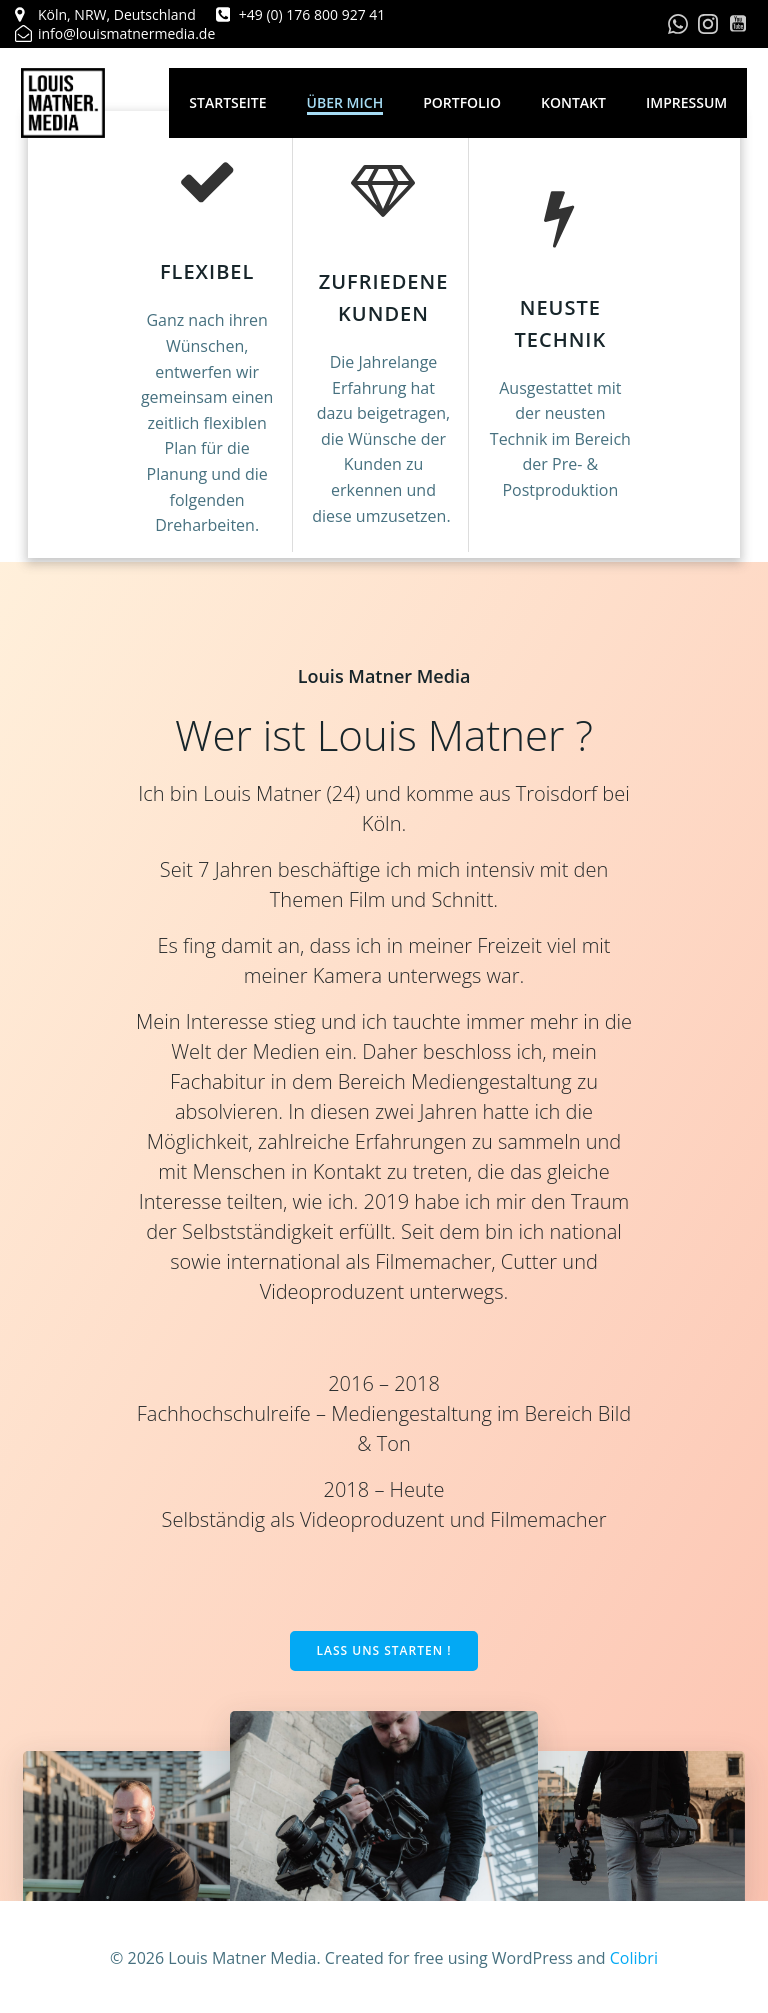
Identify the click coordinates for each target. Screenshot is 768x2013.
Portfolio (468, 102)
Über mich (350, 102)
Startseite (233, 102)
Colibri (634, 1959)
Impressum (692, 102)
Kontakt (579, 102)
